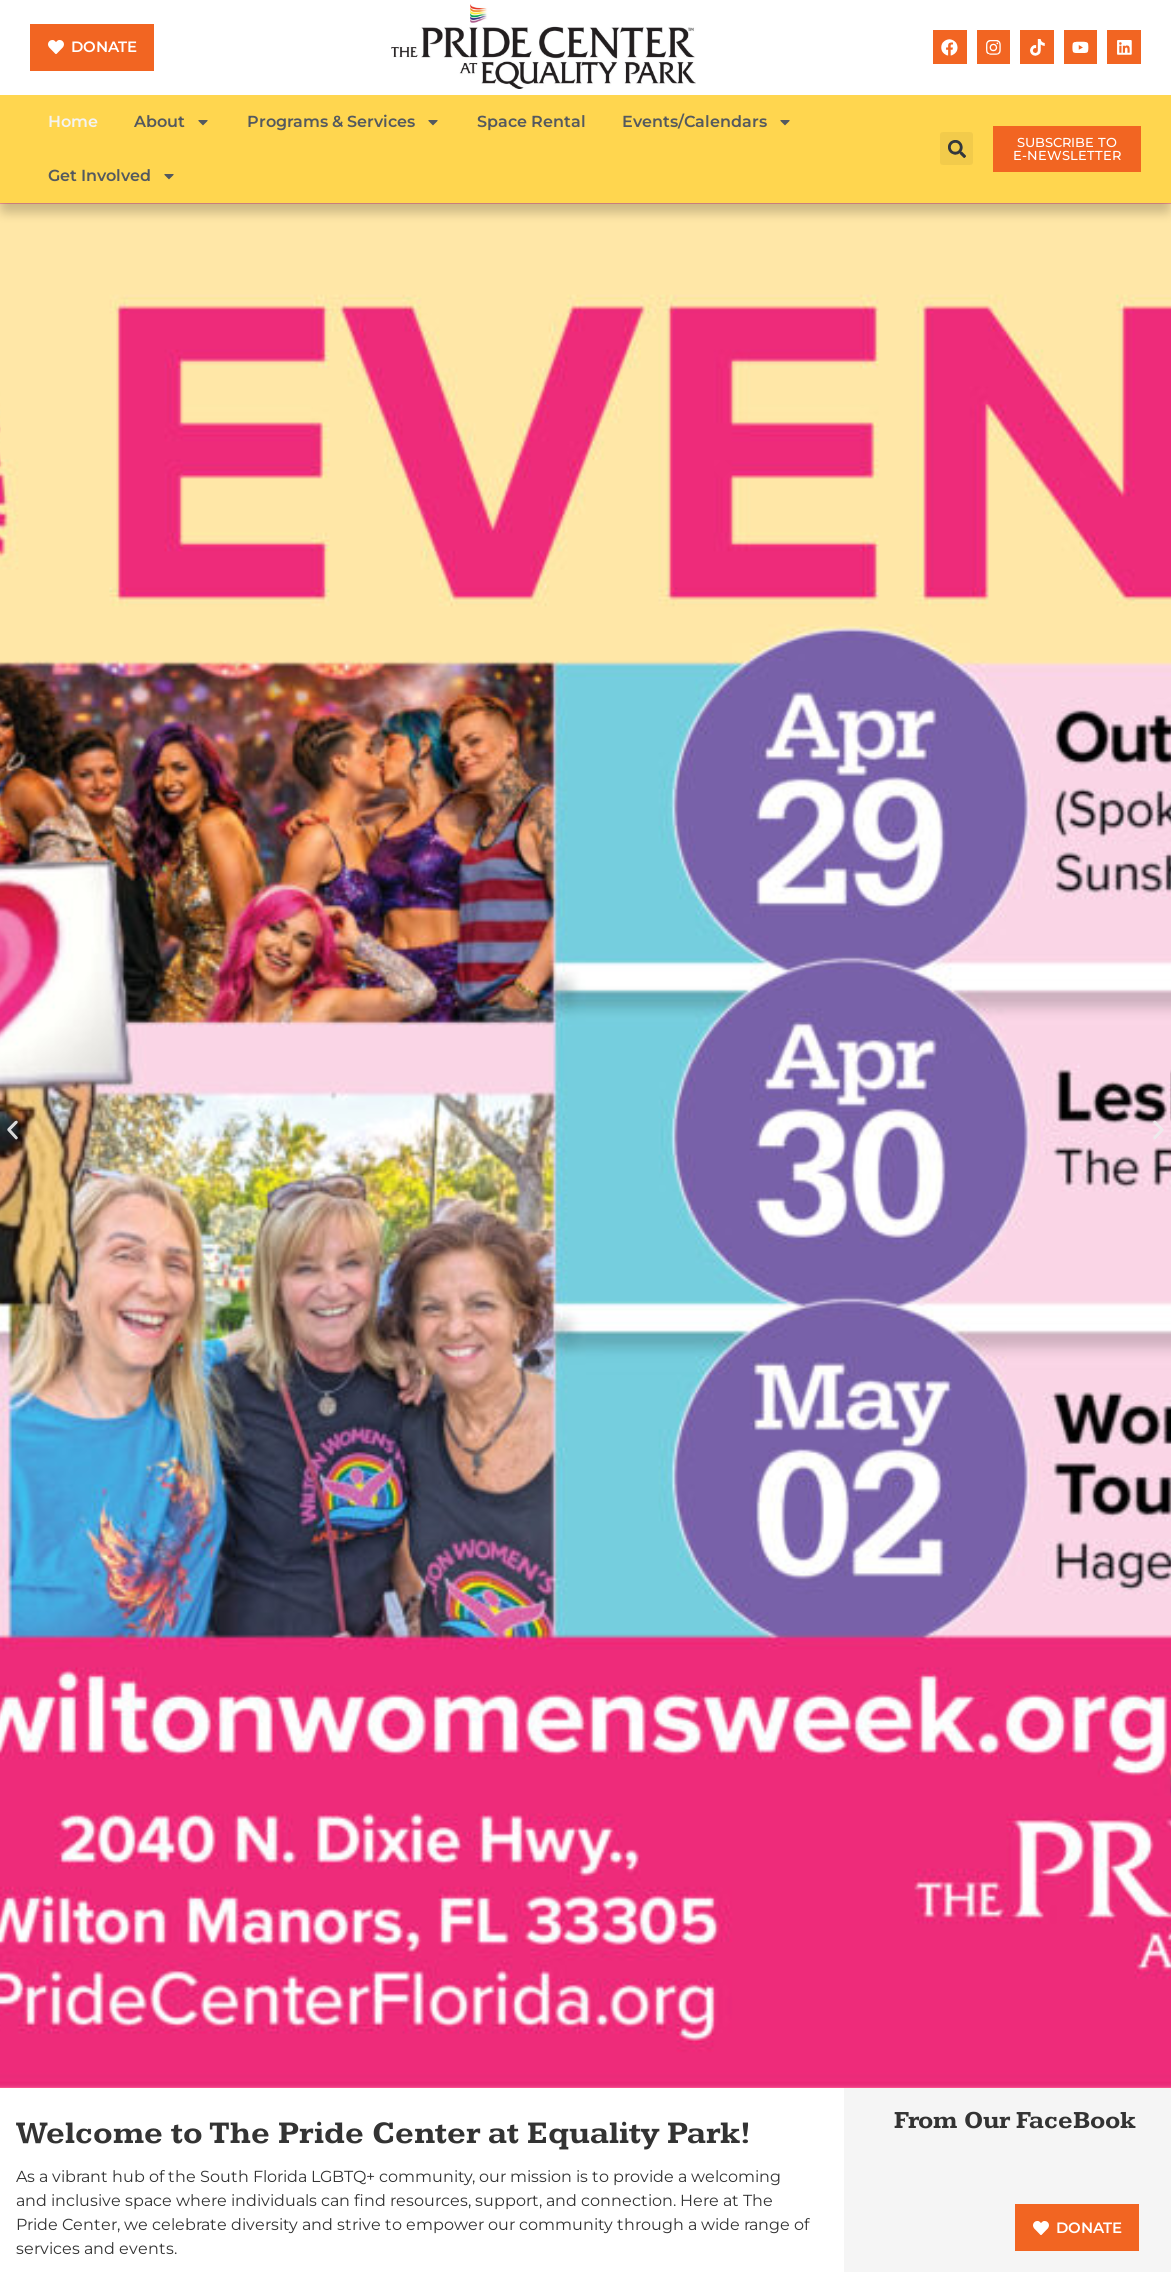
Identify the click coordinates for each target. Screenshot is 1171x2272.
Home (73, 121)
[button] (956, 148)
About (172, 122)
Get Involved (112, 176)
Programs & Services (344, 122)
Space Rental (531, 121)
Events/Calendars (707, 122)
